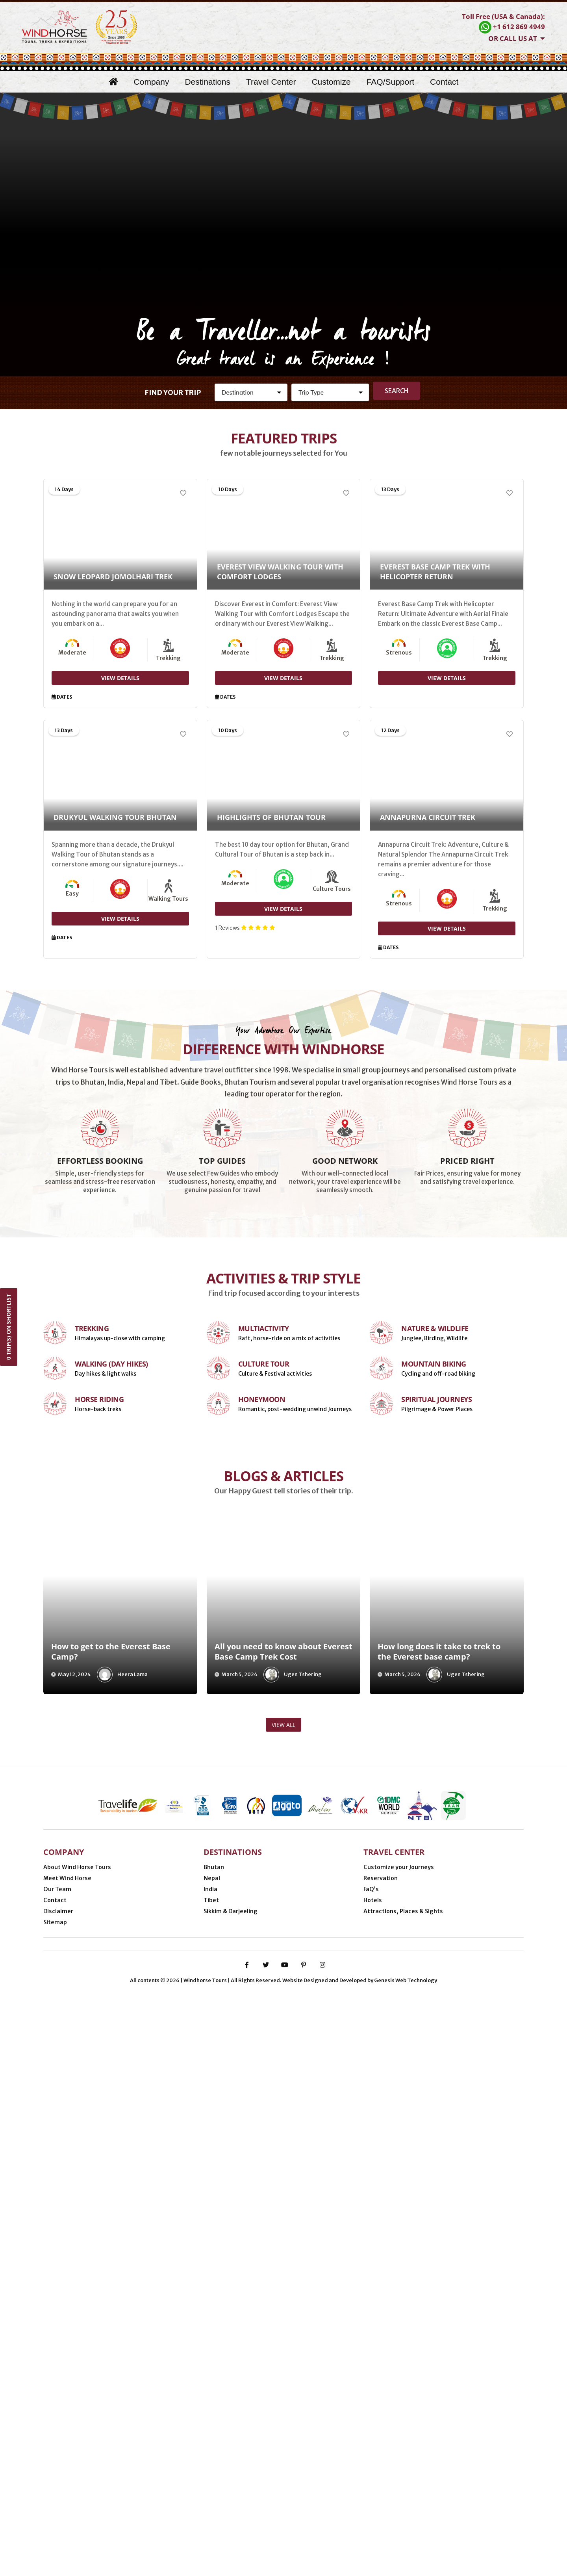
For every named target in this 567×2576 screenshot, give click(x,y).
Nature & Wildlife (435, 1580)
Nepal (212, 2383)
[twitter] (266, 2545)
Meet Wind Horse (67, 2383)
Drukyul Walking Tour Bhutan (115, 818)
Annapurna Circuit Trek (427, 818)
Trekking (92, 1580)
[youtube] (285, 2545)
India (210, 2394)
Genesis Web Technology (405, 2560)
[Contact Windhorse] (503, 22)
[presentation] (27, 1833)
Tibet (211, 2405)
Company (151, 81)
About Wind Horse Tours (77, 2372)
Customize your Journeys (398, 2372)
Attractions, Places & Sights (403, 2416)
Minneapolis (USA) (74, 2474)
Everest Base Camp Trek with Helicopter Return (435, 571)
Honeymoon (261, 1651)
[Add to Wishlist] (183, 493)
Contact (444, 81)
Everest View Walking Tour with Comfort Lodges (280, 571)
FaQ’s (371, 2394)
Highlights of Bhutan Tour (271, 818)
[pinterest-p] (303, 2545)
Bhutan (214, 2372)
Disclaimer (58, 2416)
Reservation (380, 2383)
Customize (330, 81)
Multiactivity (263, 1580)
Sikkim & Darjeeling (231, 2416)
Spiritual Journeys (436, 1651)
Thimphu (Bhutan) (338, 2474)
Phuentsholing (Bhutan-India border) (246, 2474)
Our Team (57, 2394)
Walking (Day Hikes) (111, 1616)
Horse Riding (99, 1651)
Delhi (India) (461, 2474)
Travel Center (271, 81)
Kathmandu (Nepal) (404, 2474)
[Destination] (251, 392)
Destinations (207, 81)
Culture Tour (263, 1616)
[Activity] (330, 392)
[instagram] (322, 2545)
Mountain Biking (433, 1616)
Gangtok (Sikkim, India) (82, 2486)
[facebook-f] (247, 2545)
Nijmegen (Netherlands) (147, 2474)
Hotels (372, 2405)
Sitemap (55, 2427)
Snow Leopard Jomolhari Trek (113, 576)
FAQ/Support (390, 81)
